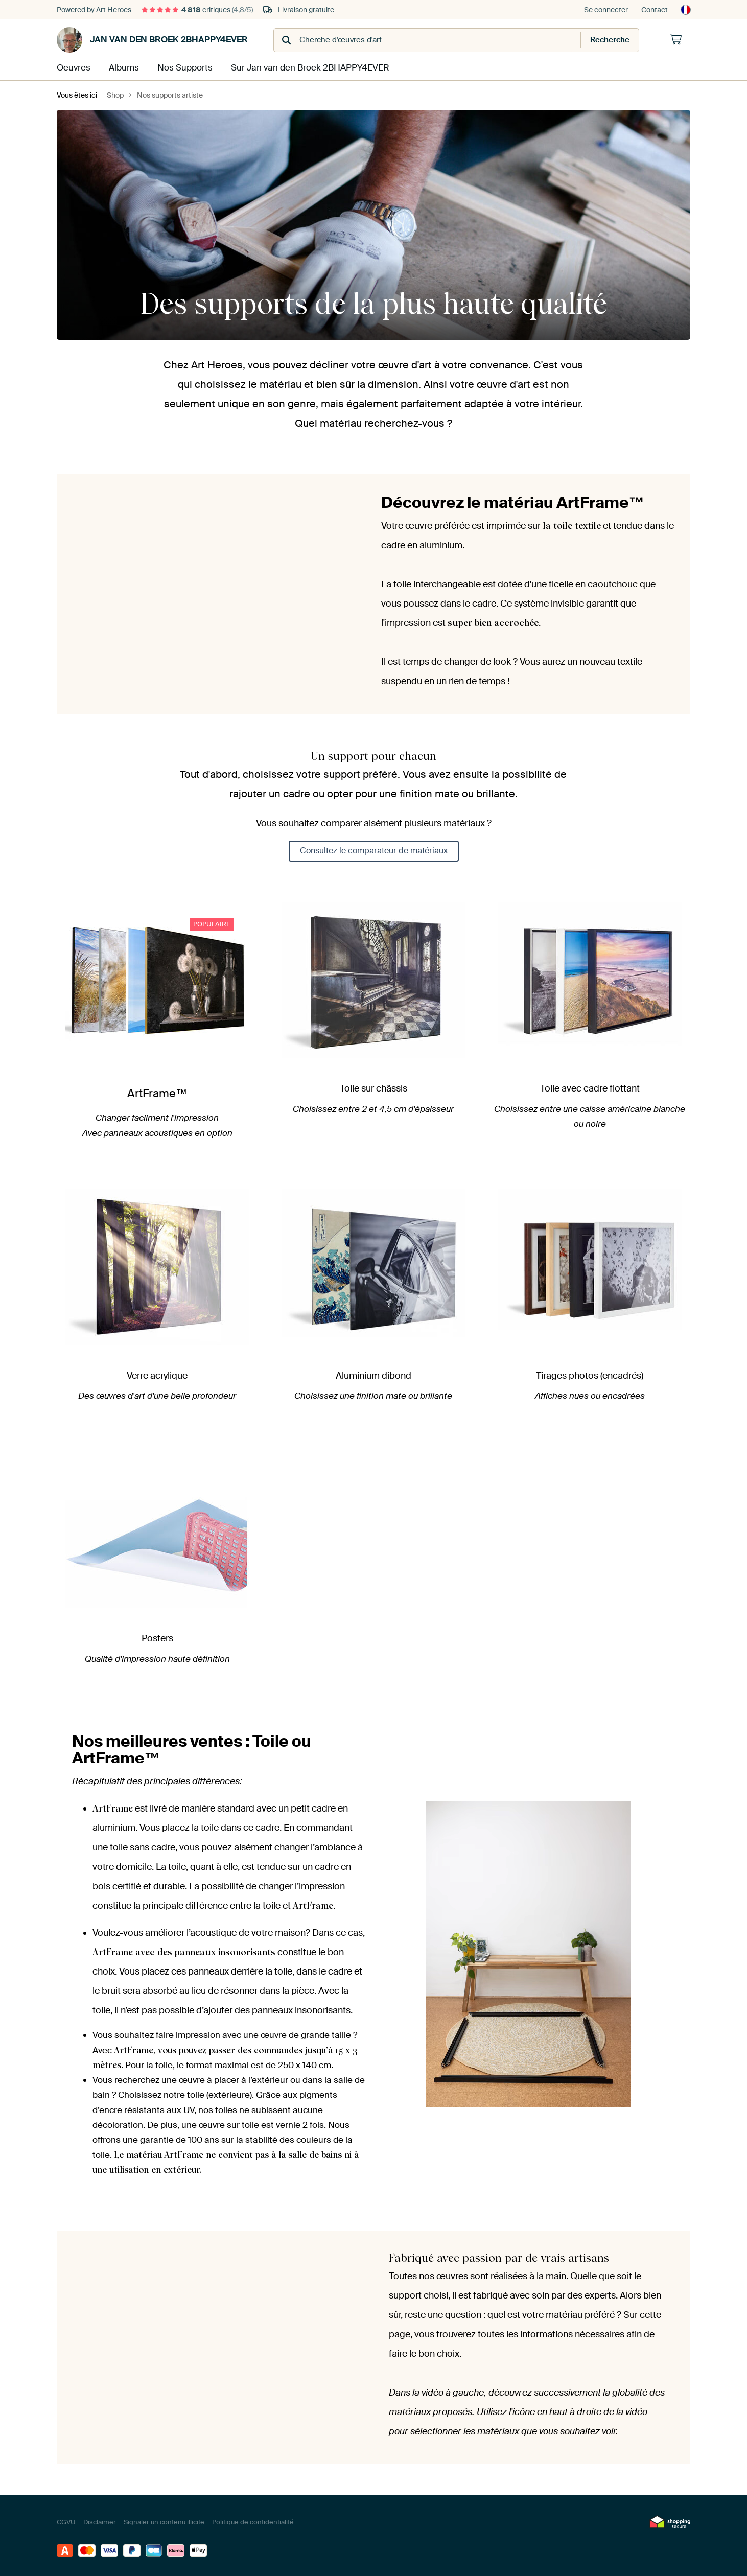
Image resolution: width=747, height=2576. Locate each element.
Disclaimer (99, 2521)
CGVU (66, 2521)
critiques (197, 9)
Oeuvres (72, 67)
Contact (654, 9)
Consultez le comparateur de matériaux (374, 850)
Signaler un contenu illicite (164, 2521)
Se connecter (606, 9)
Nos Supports (183, 67)
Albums (123, 67)
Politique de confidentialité (253, 2521)
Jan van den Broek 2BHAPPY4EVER (152, 40)
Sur (304, 67)
